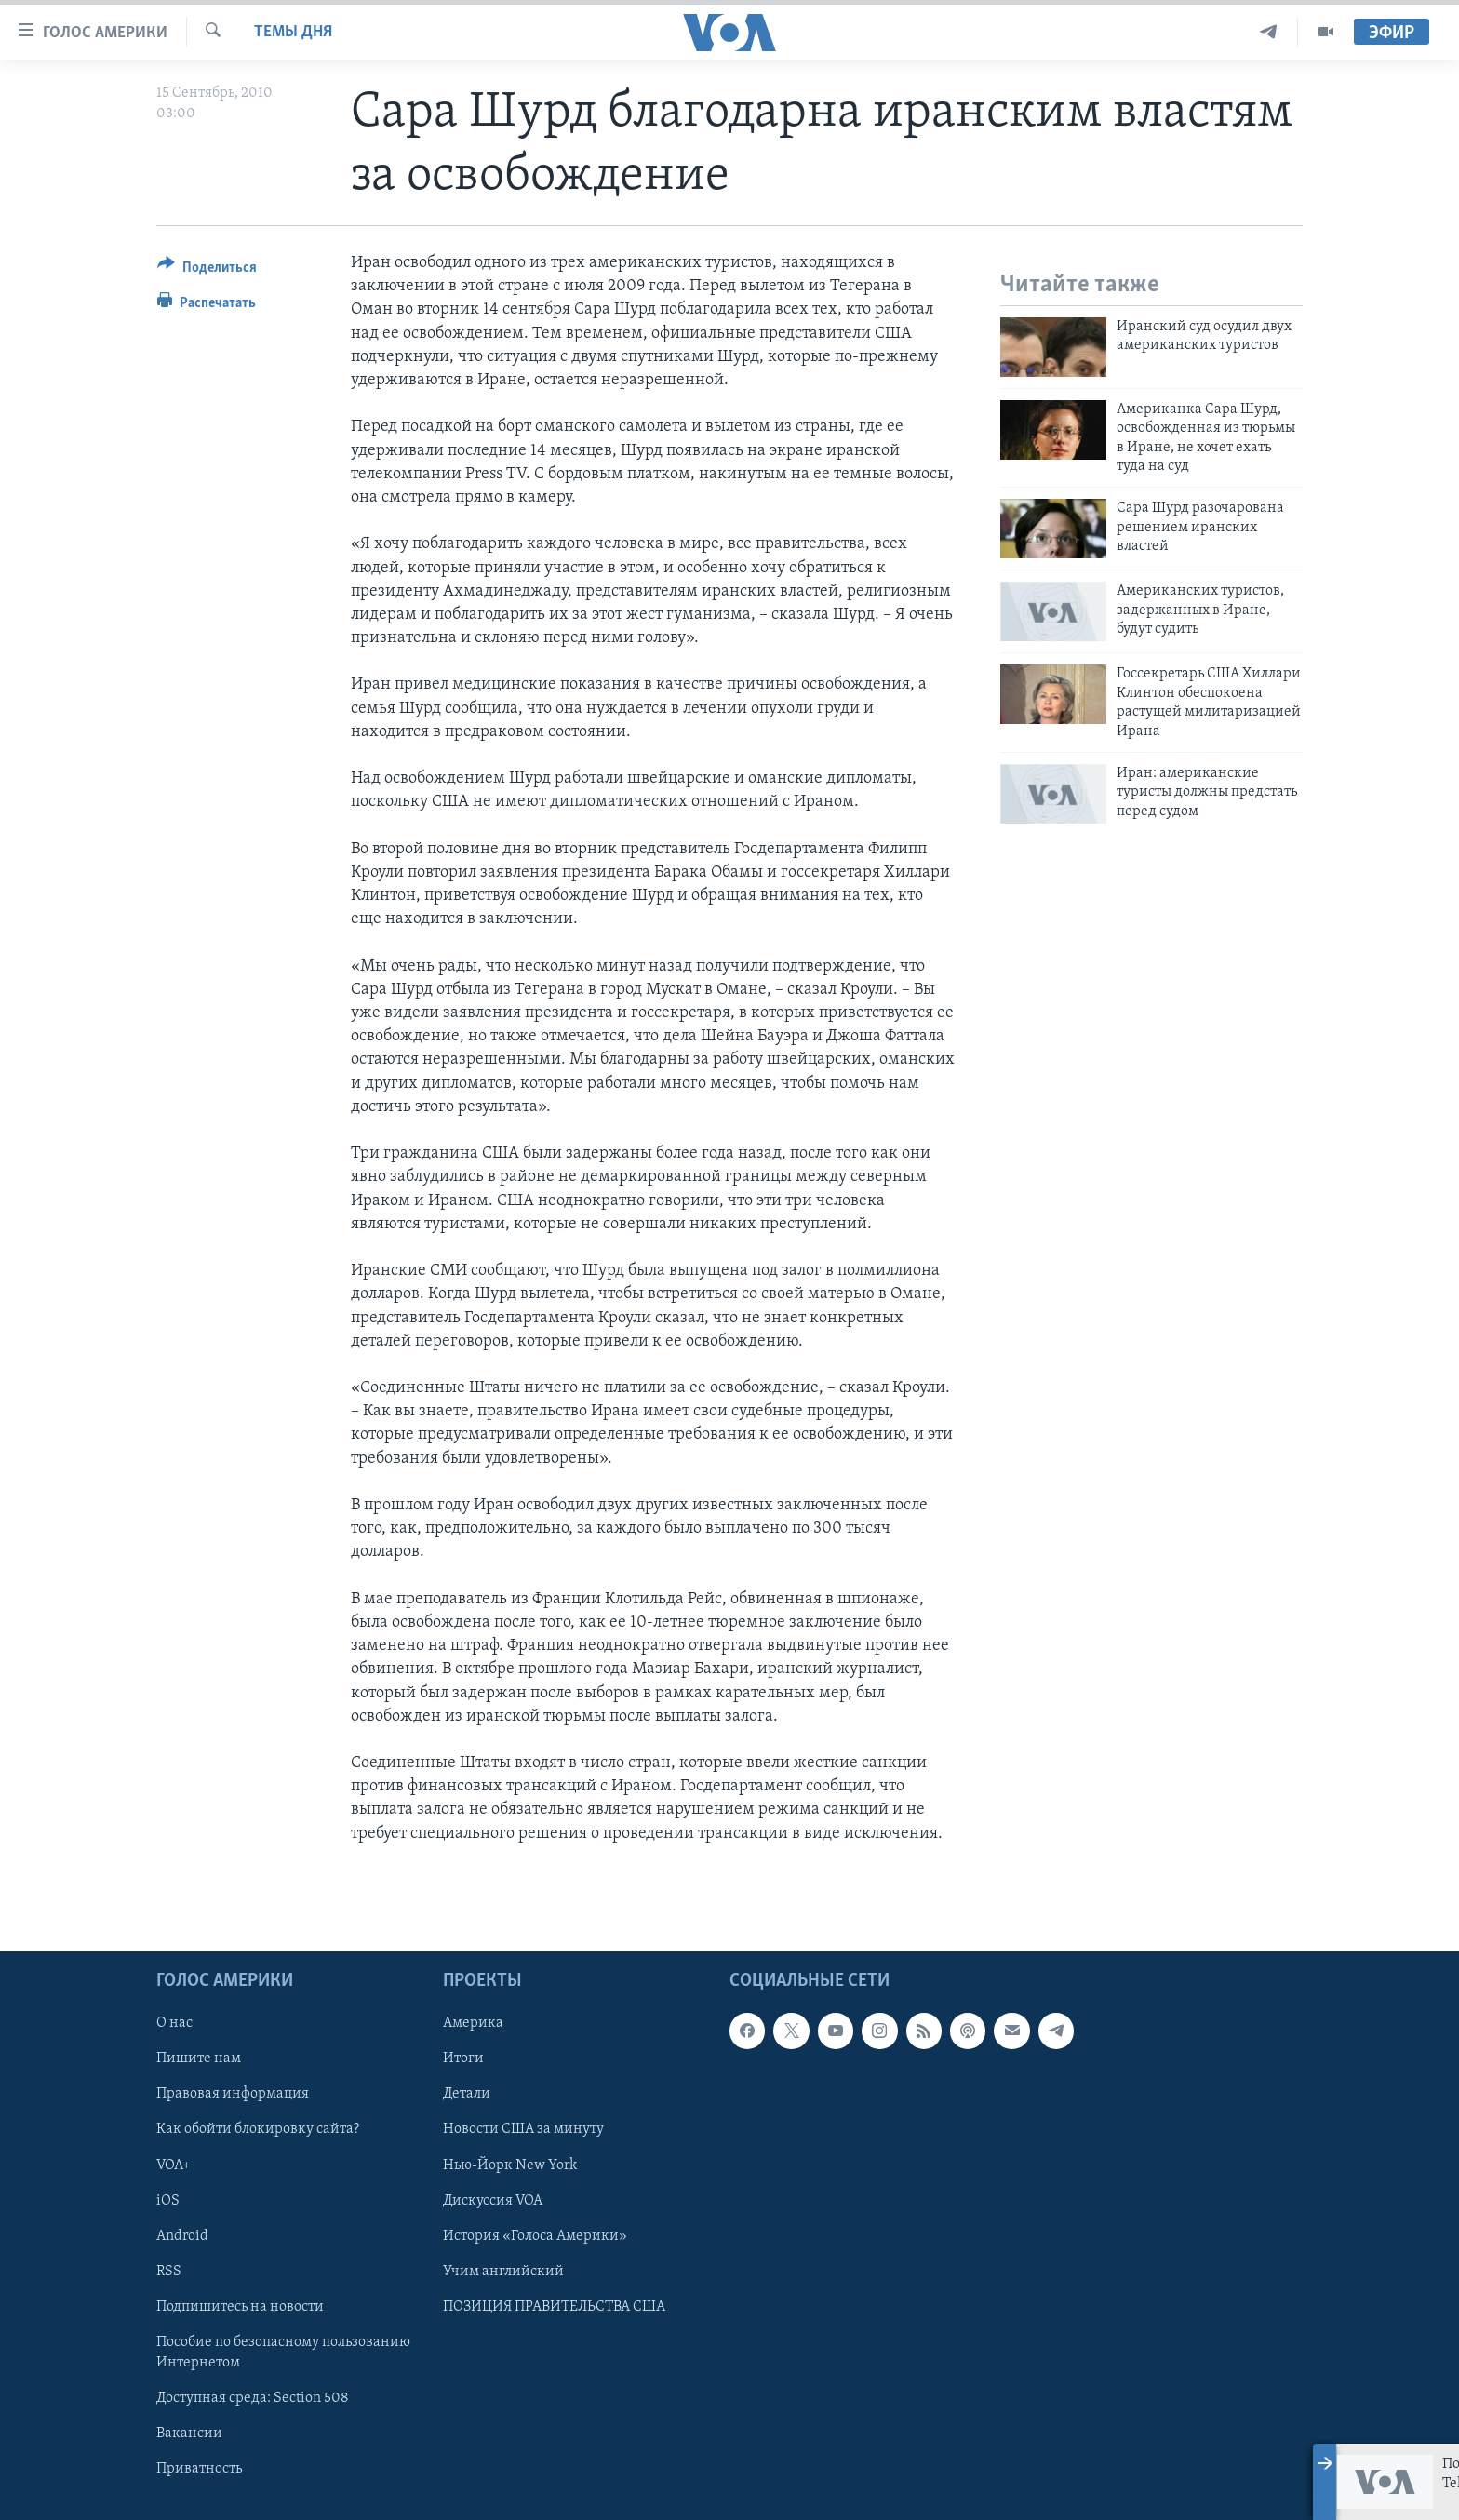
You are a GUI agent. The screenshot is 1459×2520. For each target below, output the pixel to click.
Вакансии (189, 2433)
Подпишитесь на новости (240, 2306)
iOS (168, 2200)
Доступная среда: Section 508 (252, 2398)
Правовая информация (232, 2093)
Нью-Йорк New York (510, 2165)
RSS (168, 2271)
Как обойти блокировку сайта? (257, 2129)
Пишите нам (198, 2058)
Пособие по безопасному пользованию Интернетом (283, 2352)
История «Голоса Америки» (535, 2236)
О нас (174, 2023)
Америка (473, 2023)
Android (182, 2236)
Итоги (463, 2058)
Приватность (199, 2468)
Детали (466, 2093)
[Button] (207, 270)
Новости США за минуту (523, 2129)
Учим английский (503, 2271)
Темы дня (293, 32)
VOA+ (173, 2165)
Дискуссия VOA (492, 2200)
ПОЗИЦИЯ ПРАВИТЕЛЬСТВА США (554, 2306)
